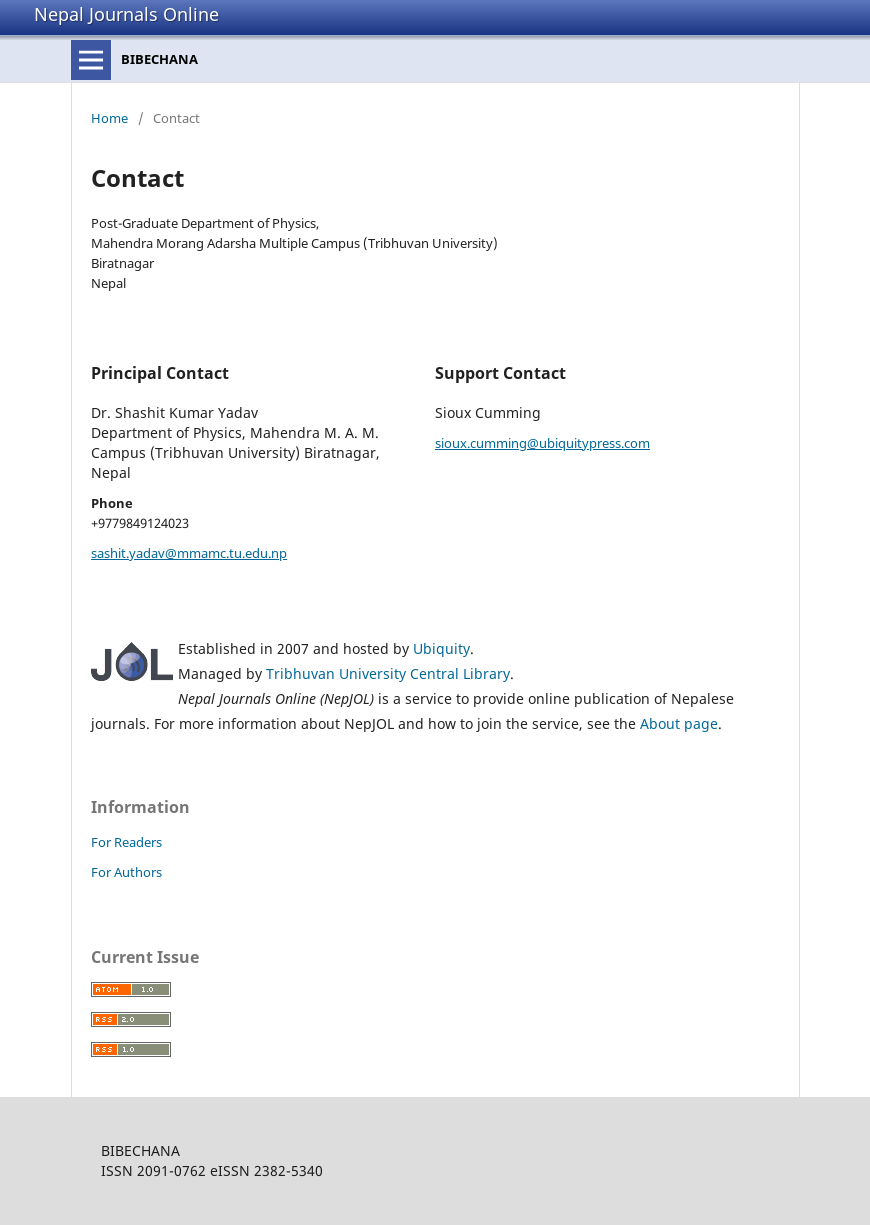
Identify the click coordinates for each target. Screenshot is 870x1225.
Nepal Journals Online (126, 14)
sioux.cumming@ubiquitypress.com (542, 443)
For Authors (126, 872)
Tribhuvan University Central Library (388, 673)
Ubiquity (441, 648)
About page (679, 723)
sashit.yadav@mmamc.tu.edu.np (189, 553)
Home (109, 118)
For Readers (126, 842)
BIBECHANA (159, 59)
